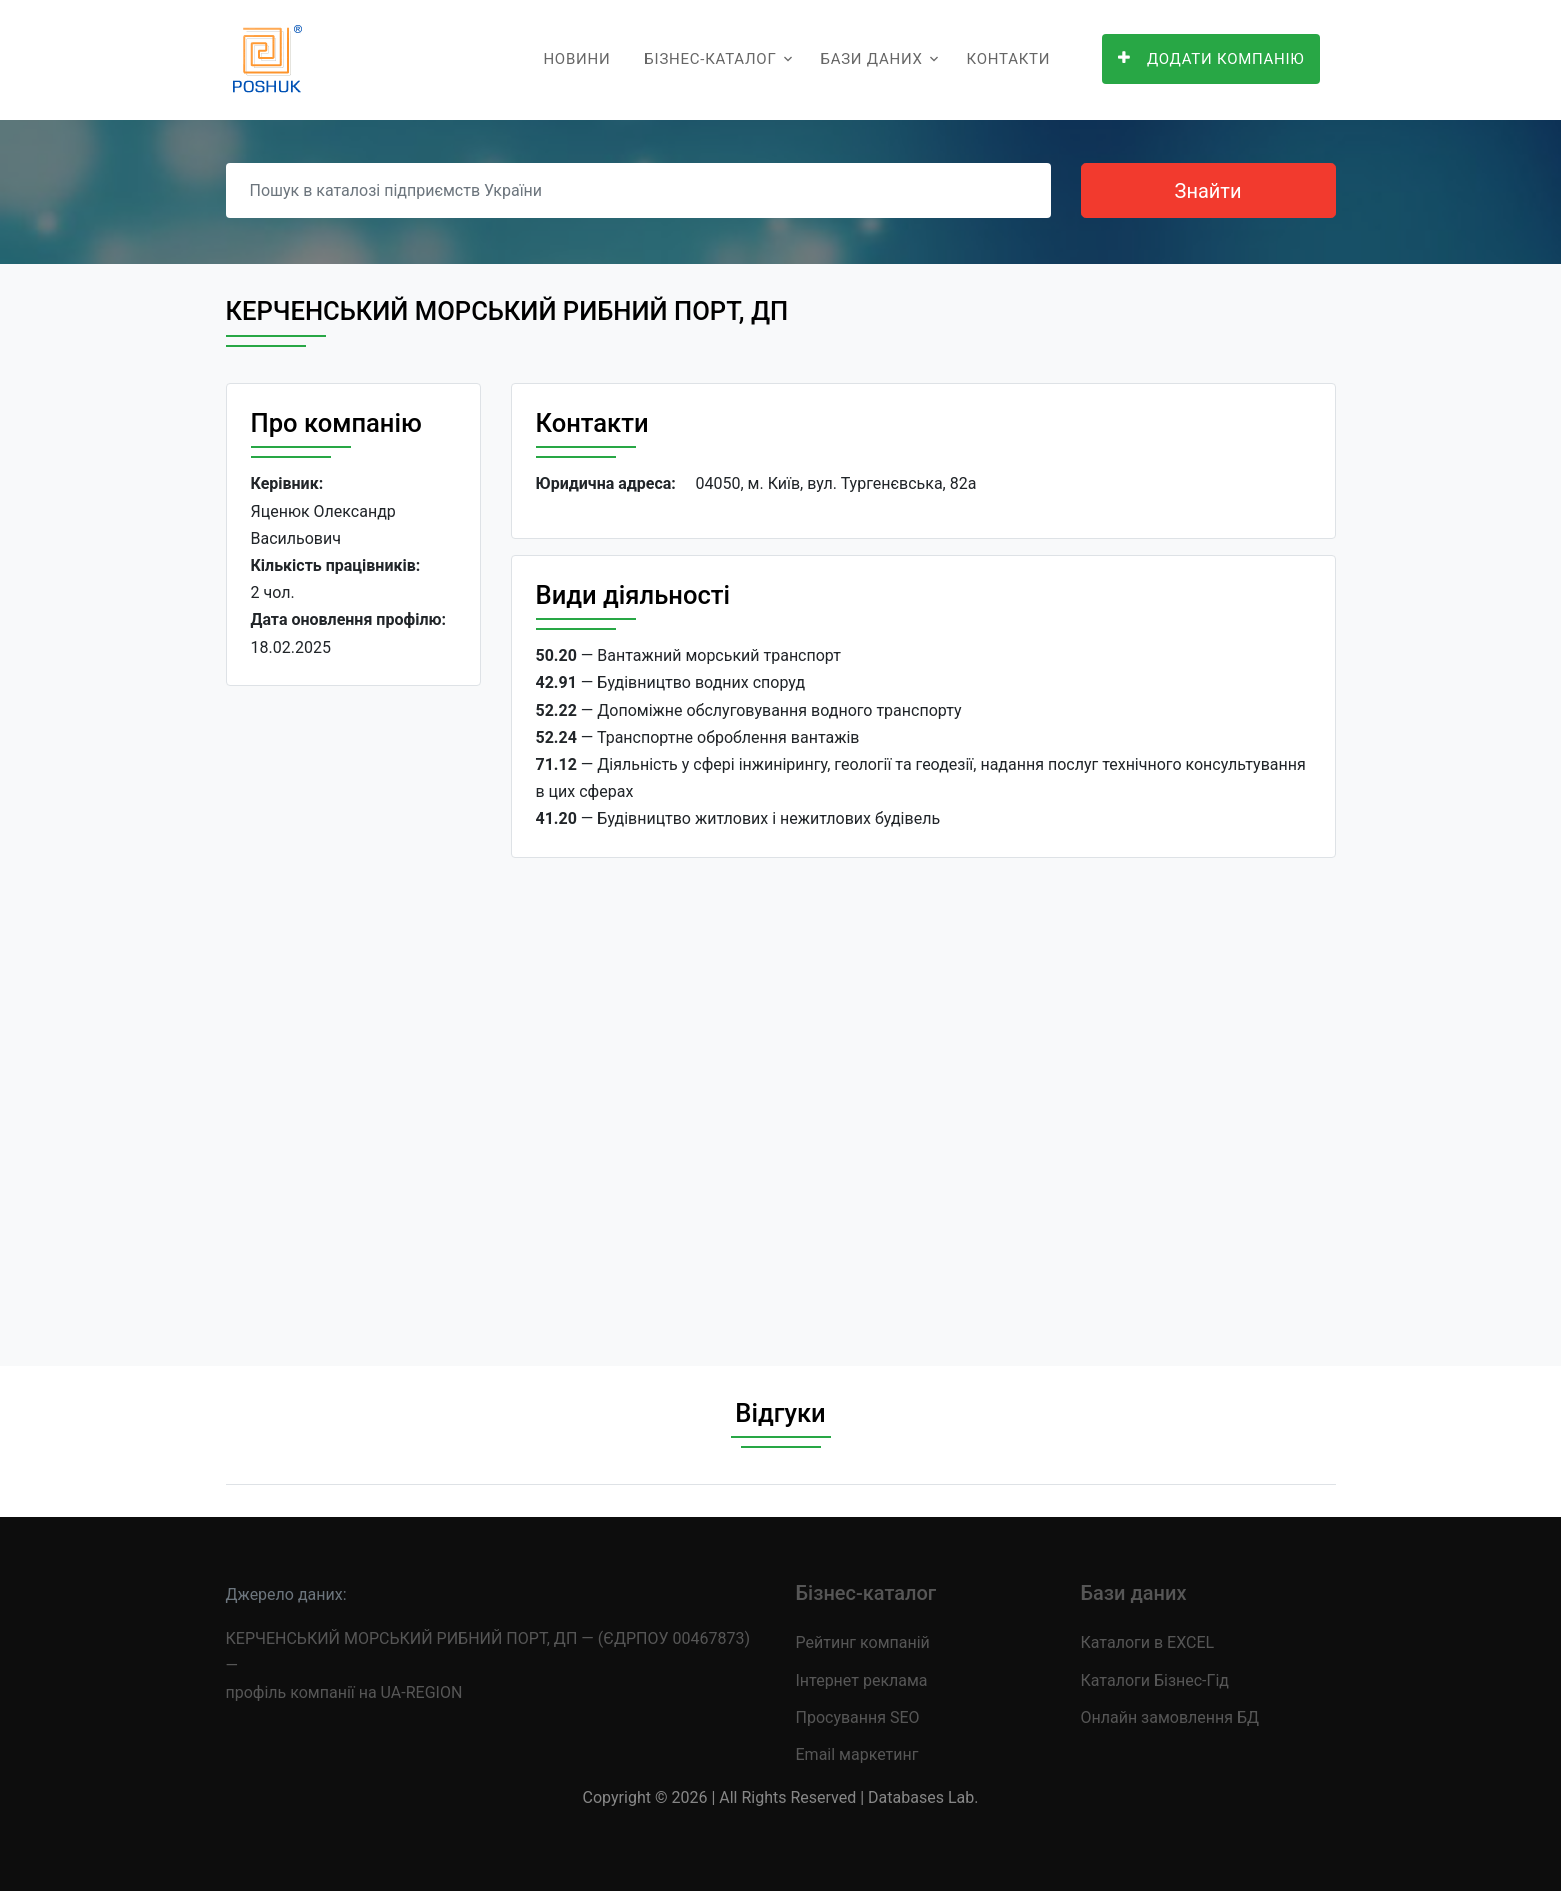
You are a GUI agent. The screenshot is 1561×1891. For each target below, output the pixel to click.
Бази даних (871, 59)
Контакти (1009, 59)
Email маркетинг (857, 1754)
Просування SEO (858, 1717)
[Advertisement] (353, 1010)
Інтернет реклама (862, 1680)
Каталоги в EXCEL (1148, 1642)
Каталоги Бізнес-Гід (1155, 1680)
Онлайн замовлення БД (1170, 1717)
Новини (576, 59)
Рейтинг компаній (863, 1642)
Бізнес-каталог (710, 59)
